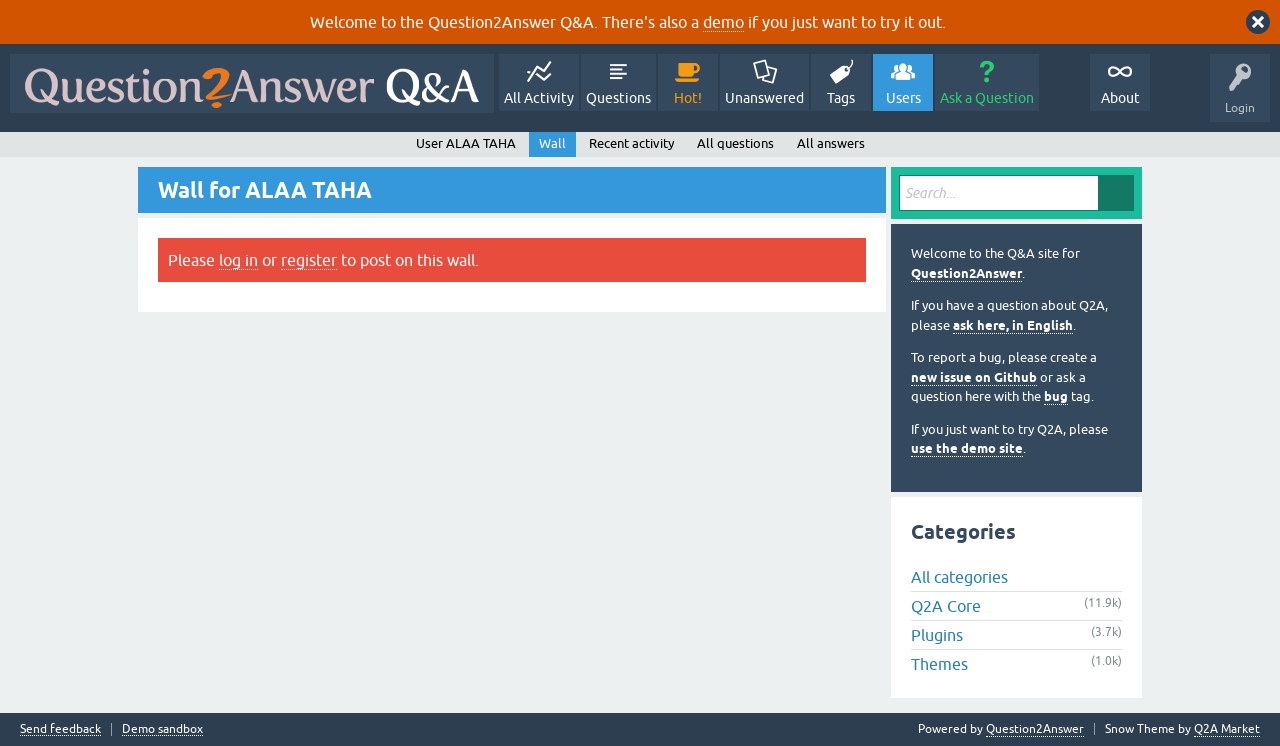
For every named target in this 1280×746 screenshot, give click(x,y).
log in (238, 260)
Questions (618, 98)
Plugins (937, 635)
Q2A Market (1227, 729)
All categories (959, 577)
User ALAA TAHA (466, 143)
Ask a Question (987, 98)
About (1120, 98)
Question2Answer (966, 273)
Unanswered (764, 98)
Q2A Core (946, 606)
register (309, 260)
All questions (735, 143)
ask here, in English (1013, 325)
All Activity (539, 98)
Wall (552, 143)
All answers (831, 143)
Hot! (688, 98)
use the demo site (967, 448)
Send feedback (60, 729)
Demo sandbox (162, 729)
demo (723, 22)
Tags (841, 98)
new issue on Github (974, 377)
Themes (939, 664)
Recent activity (631, 143)
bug (1056, 396)
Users (903, 98)
